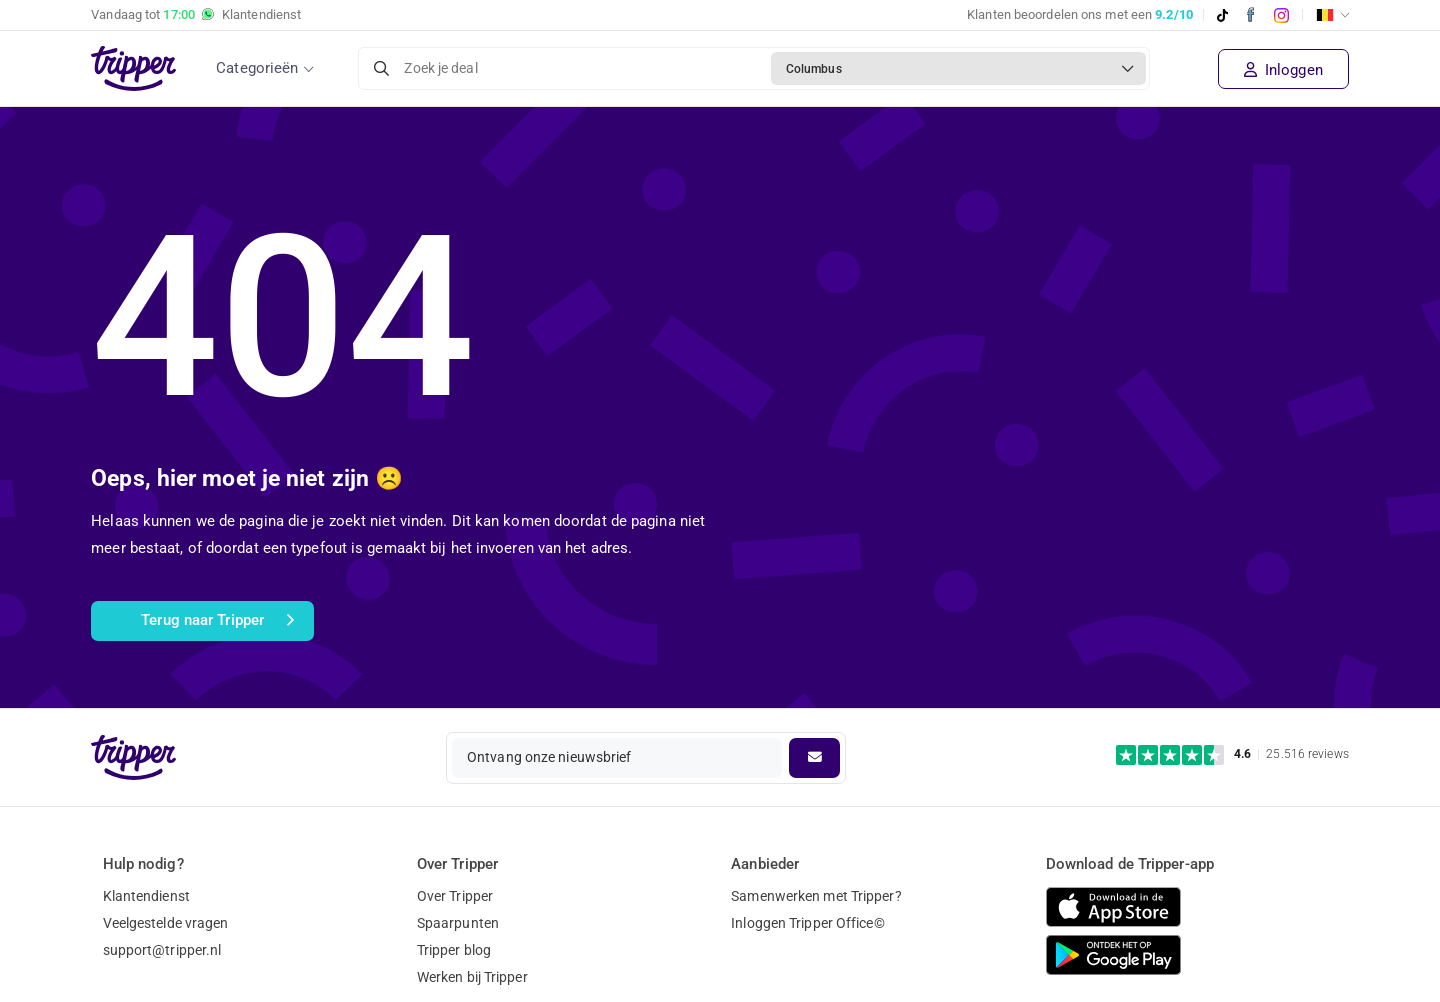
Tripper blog (454, 950)
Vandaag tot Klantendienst (196, 15)
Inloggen (1283, 70)
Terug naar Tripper (217, 621)
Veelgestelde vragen (166, 923)
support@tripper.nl (162, 950)
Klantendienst (146, 896)
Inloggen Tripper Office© (807, 923)
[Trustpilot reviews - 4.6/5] (1232, 754)
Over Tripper (455, 896)
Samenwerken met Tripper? (816, 896)
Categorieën (257, 68)
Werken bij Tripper (472, 977)
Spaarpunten (458, 923)
